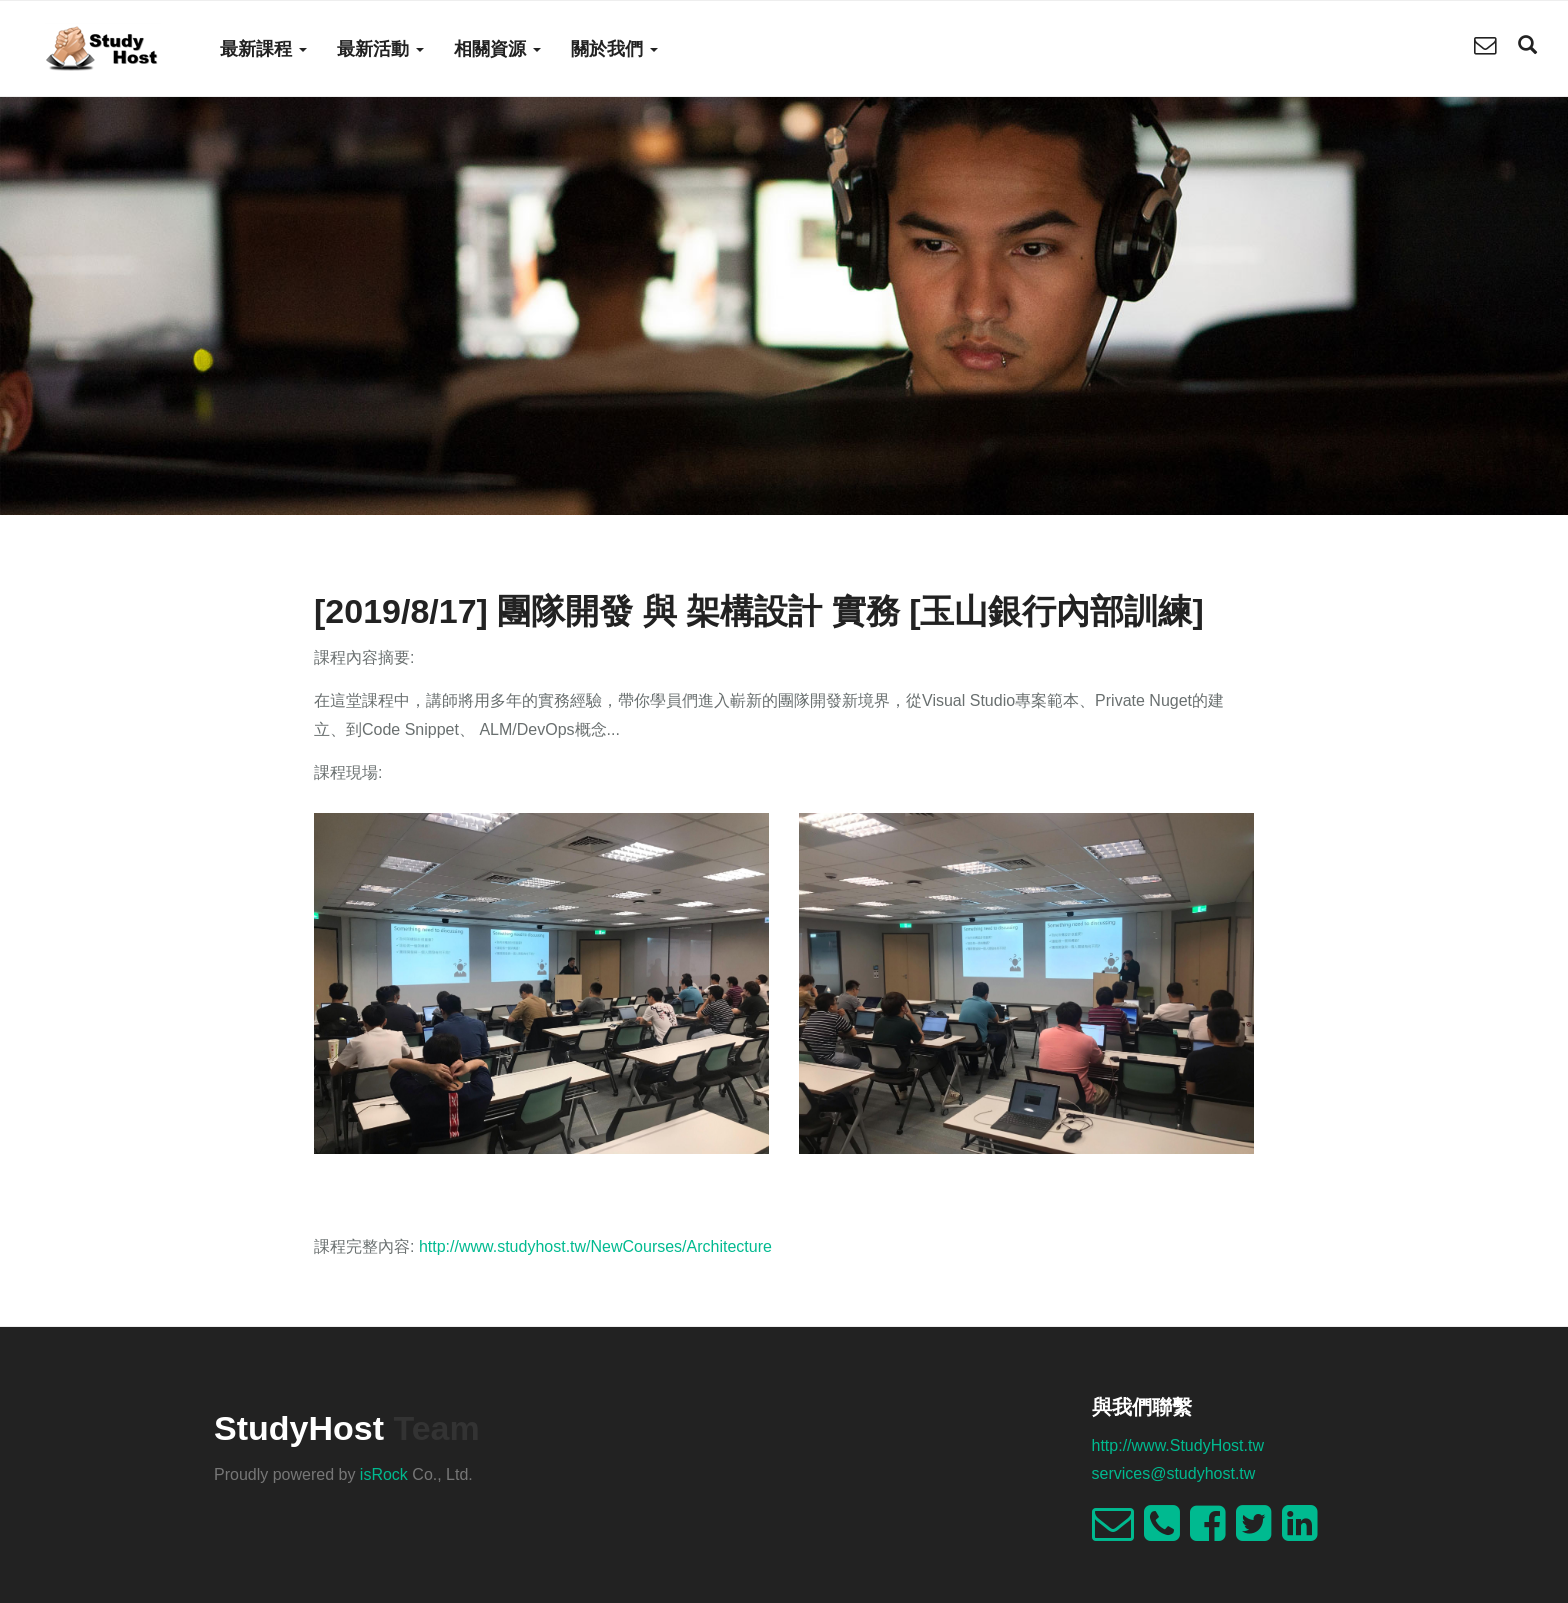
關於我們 (614, 49)
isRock (384, 1474)
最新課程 (263, 49)
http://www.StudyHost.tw (1178, 1445)
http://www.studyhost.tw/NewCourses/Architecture (595, 1246)
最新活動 (380, 49)
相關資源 (497, 49)
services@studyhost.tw (1174, 1473)
